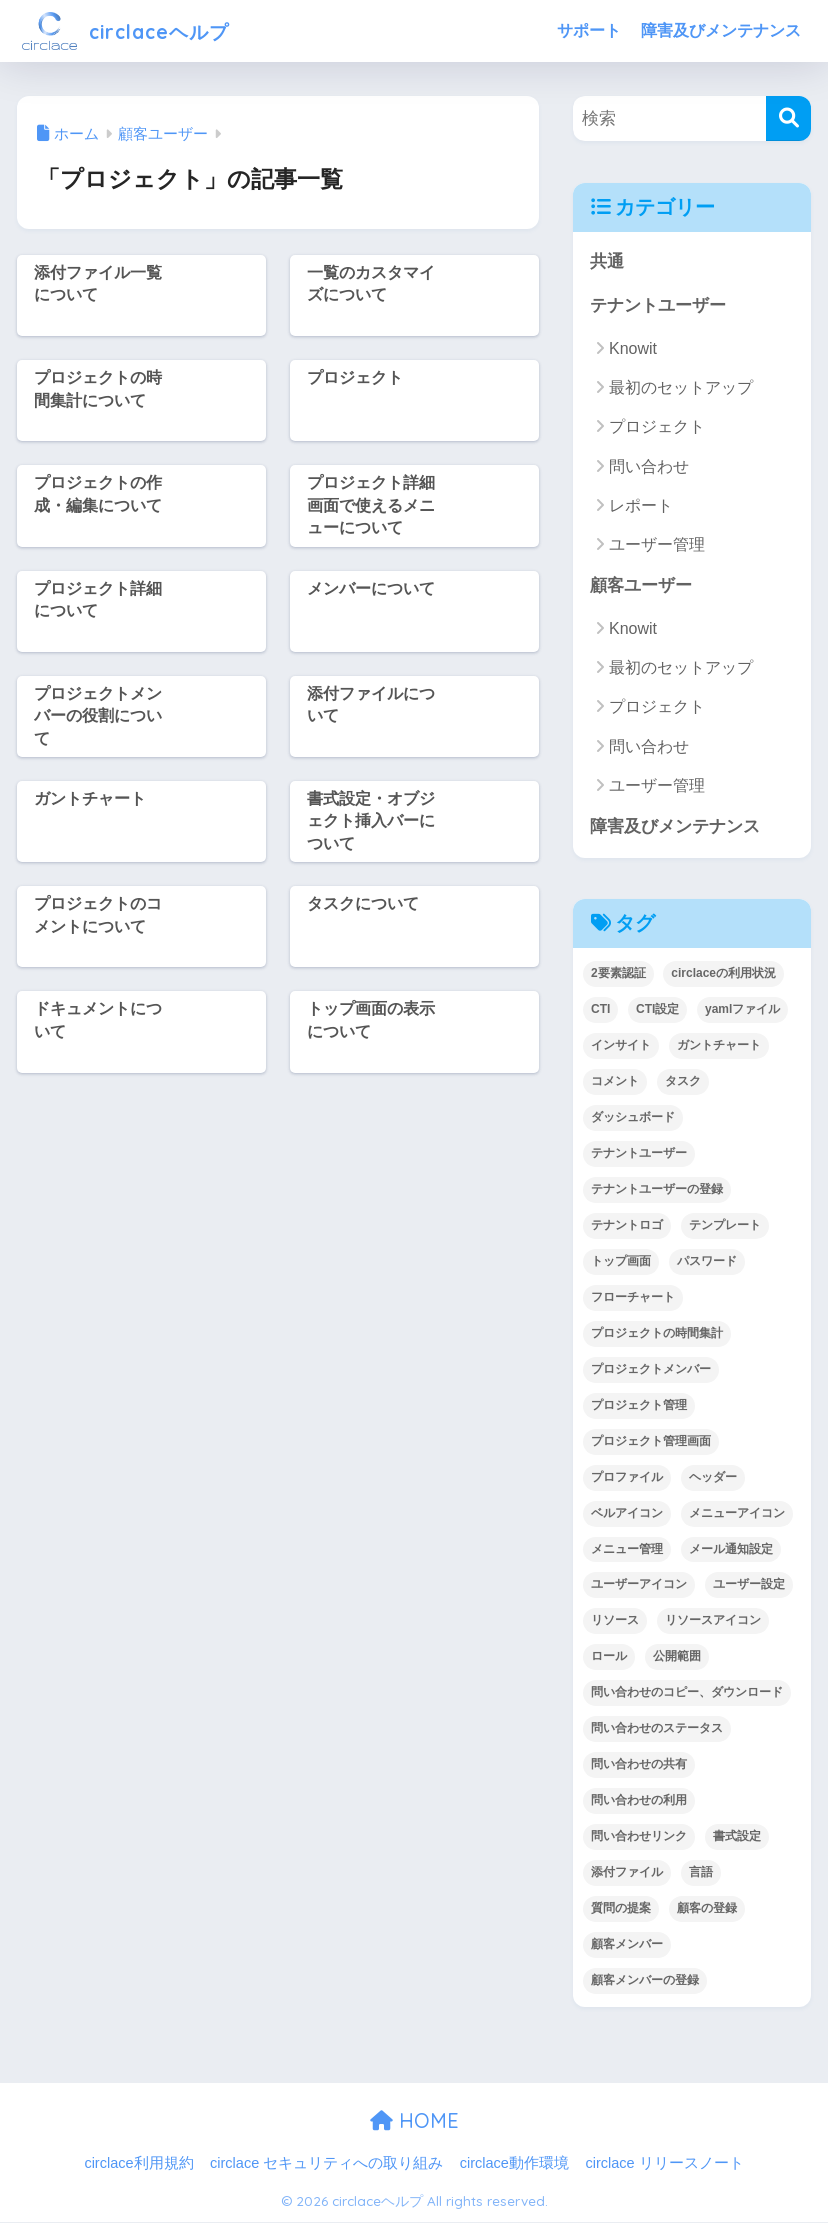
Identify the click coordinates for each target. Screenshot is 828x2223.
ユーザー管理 (657, 545)
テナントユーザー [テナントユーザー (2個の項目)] (639, 1154)
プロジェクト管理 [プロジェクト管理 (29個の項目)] (639, 1406)
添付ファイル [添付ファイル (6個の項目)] (627, 1873)
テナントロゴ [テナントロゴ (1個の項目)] (627, 1226)
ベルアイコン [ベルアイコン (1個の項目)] (627, 1514)
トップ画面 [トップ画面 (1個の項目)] (621, 1262)
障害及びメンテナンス (721, 30)
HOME (414, 2121)
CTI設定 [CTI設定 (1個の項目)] (657, 1010)
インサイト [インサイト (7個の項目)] (621, 1046)
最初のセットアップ (681, 388)
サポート (589, 30)
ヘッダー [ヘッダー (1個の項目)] (713, 1478)
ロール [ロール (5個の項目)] (609, 1658)
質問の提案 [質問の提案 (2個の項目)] (621, 1909)
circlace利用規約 (138, 2164)
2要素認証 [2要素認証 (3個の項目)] (618, 975)
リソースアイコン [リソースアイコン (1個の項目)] (713, 1622)
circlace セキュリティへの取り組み (326, 2164)
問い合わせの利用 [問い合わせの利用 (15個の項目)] (639, 1801)
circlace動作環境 (514, 2164)
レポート (641, 505)
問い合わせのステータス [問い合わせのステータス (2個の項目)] (657, 1730)
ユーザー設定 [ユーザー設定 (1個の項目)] (749, 1586)
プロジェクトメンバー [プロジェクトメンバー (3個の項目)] (651, 1370)
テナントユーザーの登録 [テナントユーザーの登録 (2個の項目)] (657, 1190)
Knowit (633, 348)
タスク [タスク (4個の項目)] (683, 1082)
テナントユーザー (658, 306)
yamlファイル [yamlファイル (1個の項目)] (742, 1010)
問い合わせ (649, 466)
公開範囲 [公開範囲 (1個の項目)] (677, 1658)
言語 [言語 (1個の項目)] (701, 1873)
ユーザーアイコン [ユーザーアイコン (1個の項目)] (639, 1586)
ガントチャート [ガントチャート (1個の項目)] (719, 1046)
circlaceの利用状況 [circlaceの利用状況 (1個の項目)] (723, 975)
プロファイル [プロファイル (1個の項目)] (627, 1478)
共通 (607, 261)
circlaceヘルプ (140, 30)
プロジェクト (657, 427)
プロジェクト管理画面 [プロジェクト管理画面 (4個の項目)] (651, 1442)
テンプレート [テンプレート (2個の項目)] (725, 1226)
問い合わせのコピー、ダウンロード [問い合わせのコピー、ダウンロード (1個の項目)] (687, 1694)
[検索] (788, 118)
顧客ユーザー (641, 586)
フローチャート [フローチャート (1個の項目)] (633, 1298)
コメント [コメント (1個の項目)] (615, 1082)
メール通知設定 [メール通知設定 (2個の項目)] (731, 1550)
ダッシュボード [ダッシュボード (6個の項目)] (633, 1118)
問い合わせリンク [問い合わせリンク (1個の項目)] (639, 1837)
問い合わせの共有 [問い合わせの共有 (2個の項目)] (639, 1766)
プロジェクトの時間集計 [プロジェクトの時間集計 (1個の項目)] (657, 1334)
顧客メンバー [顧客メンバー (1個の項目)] (627, 1945)
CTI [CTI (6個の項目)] (600, 1010)
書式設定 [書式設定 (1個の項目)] (737, 1837)
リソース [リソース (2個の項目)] (615, 1622)
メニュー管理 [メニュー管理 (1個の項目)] (627, 1550)
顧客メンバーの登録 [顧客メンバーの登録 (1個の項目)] (645, 1981)
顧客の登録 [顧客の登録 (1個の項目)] (707, 1909)
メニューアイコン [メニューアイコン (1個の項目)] (737, 1514)
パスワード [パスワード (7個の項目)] (707, 1262)
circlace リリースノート (664, 2164)
